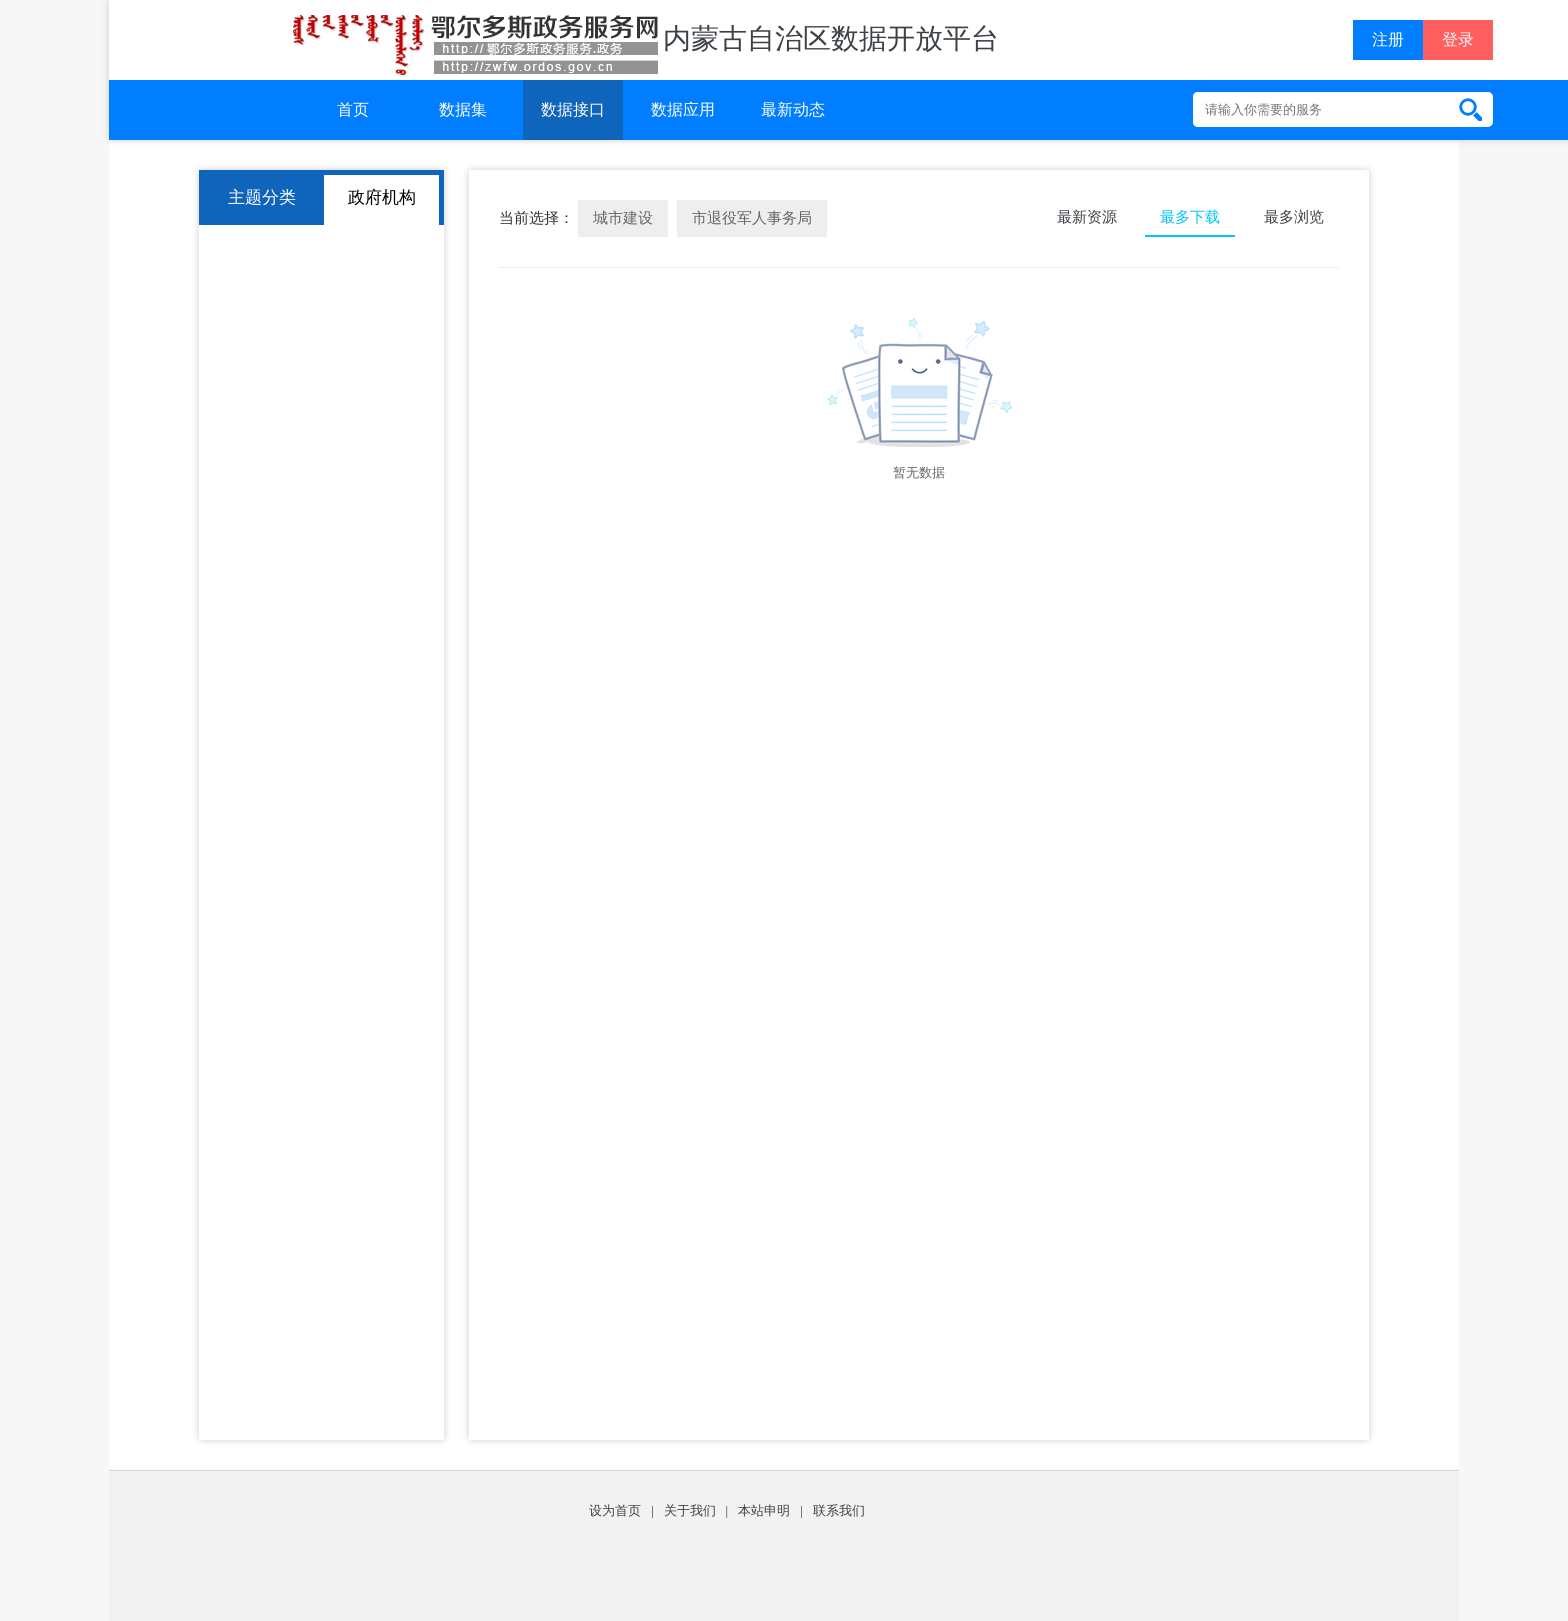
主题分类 (262, 197)
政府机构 (382, 197)
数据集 (463, 109)
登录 (1458, 39)
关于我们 (690, 1510)
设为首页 (615, 1510)
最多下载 (1190, 217)
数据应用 (683, 109)
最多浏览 (1294, 217)
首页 (353, 109)
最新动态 (793, 109)
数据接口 (573, 109)
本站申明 (764, 1510)
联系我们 (839, 1510)
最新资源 (1087, 217)
